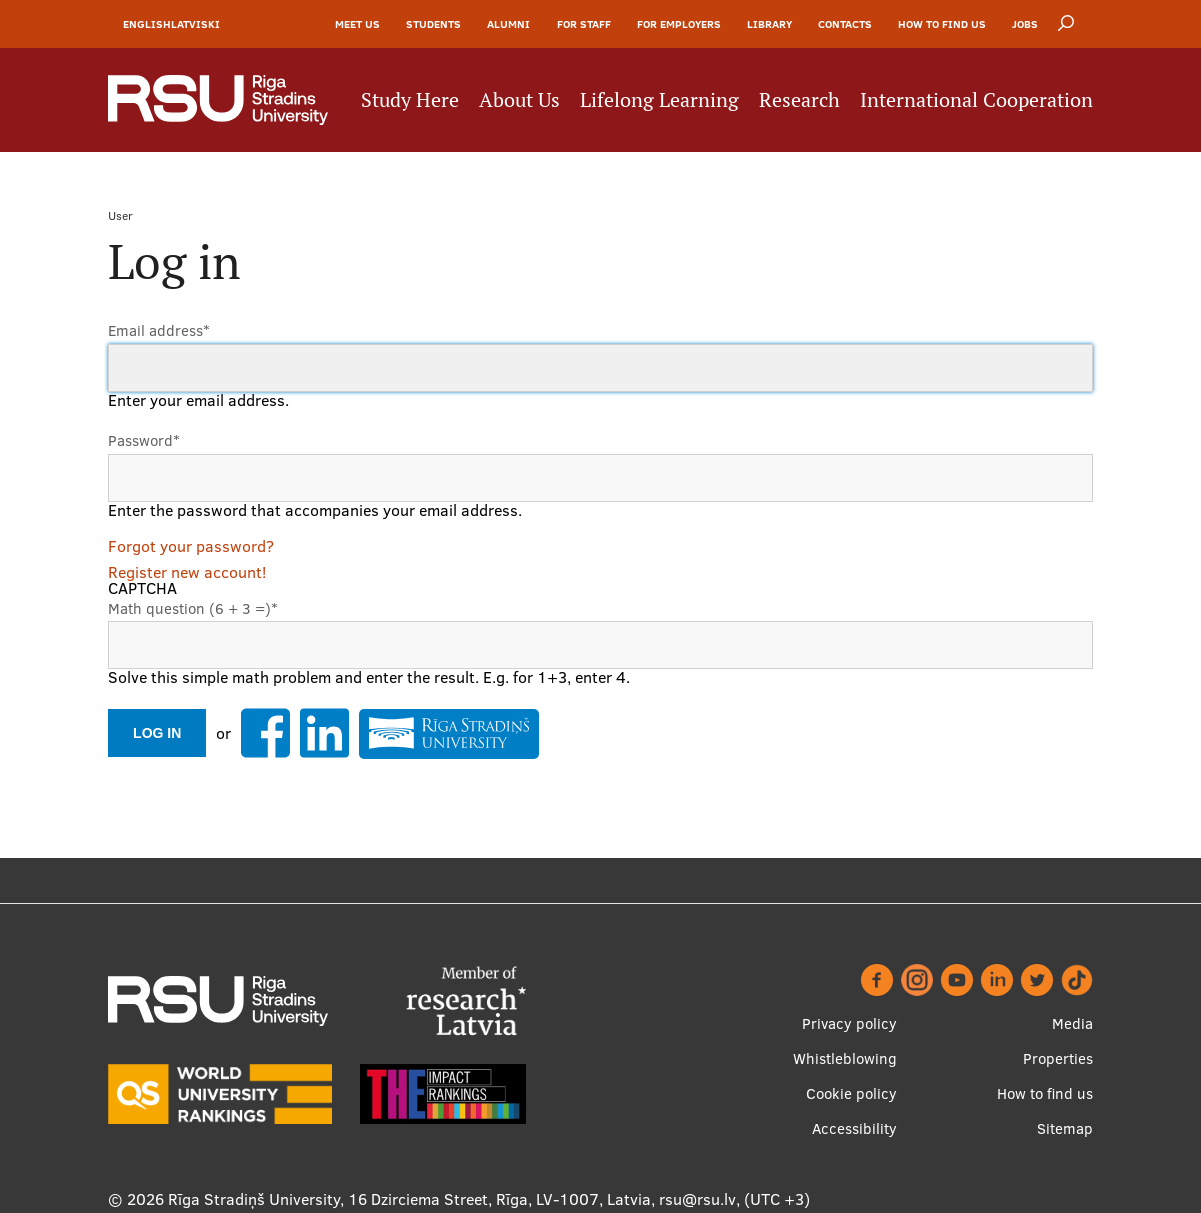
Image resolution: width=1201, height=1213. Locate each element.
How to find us (942, 24)
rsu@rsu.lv (697, 1199)
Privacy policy (849, 1023)
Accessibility (854, 1128)
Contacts (845, 24)
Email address (159, 330)
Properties (1058, 1058)
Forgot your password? (191, 546)
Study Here (410, 100)
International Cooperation (976, 100)
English (147, 24)
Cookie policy (851, 1093)
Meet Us (357, 24)
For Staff (584, 24)
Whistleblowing (845, 1058)
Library (769, 24)
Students (433, 24)
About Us (519, 100)
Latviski (195, 24)
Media (1072, 1023)
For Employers (679, 24)
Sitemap (1065, 1128)
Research (799, 100)
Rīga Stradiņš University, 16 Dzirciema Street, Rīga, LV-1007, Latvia (409, 1199)
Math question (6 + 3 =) (193, 608)
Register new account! (187, 572)
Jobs (1025, 24)
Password (144, 440)
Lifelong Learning (659, 100)
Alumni (508, 24)
